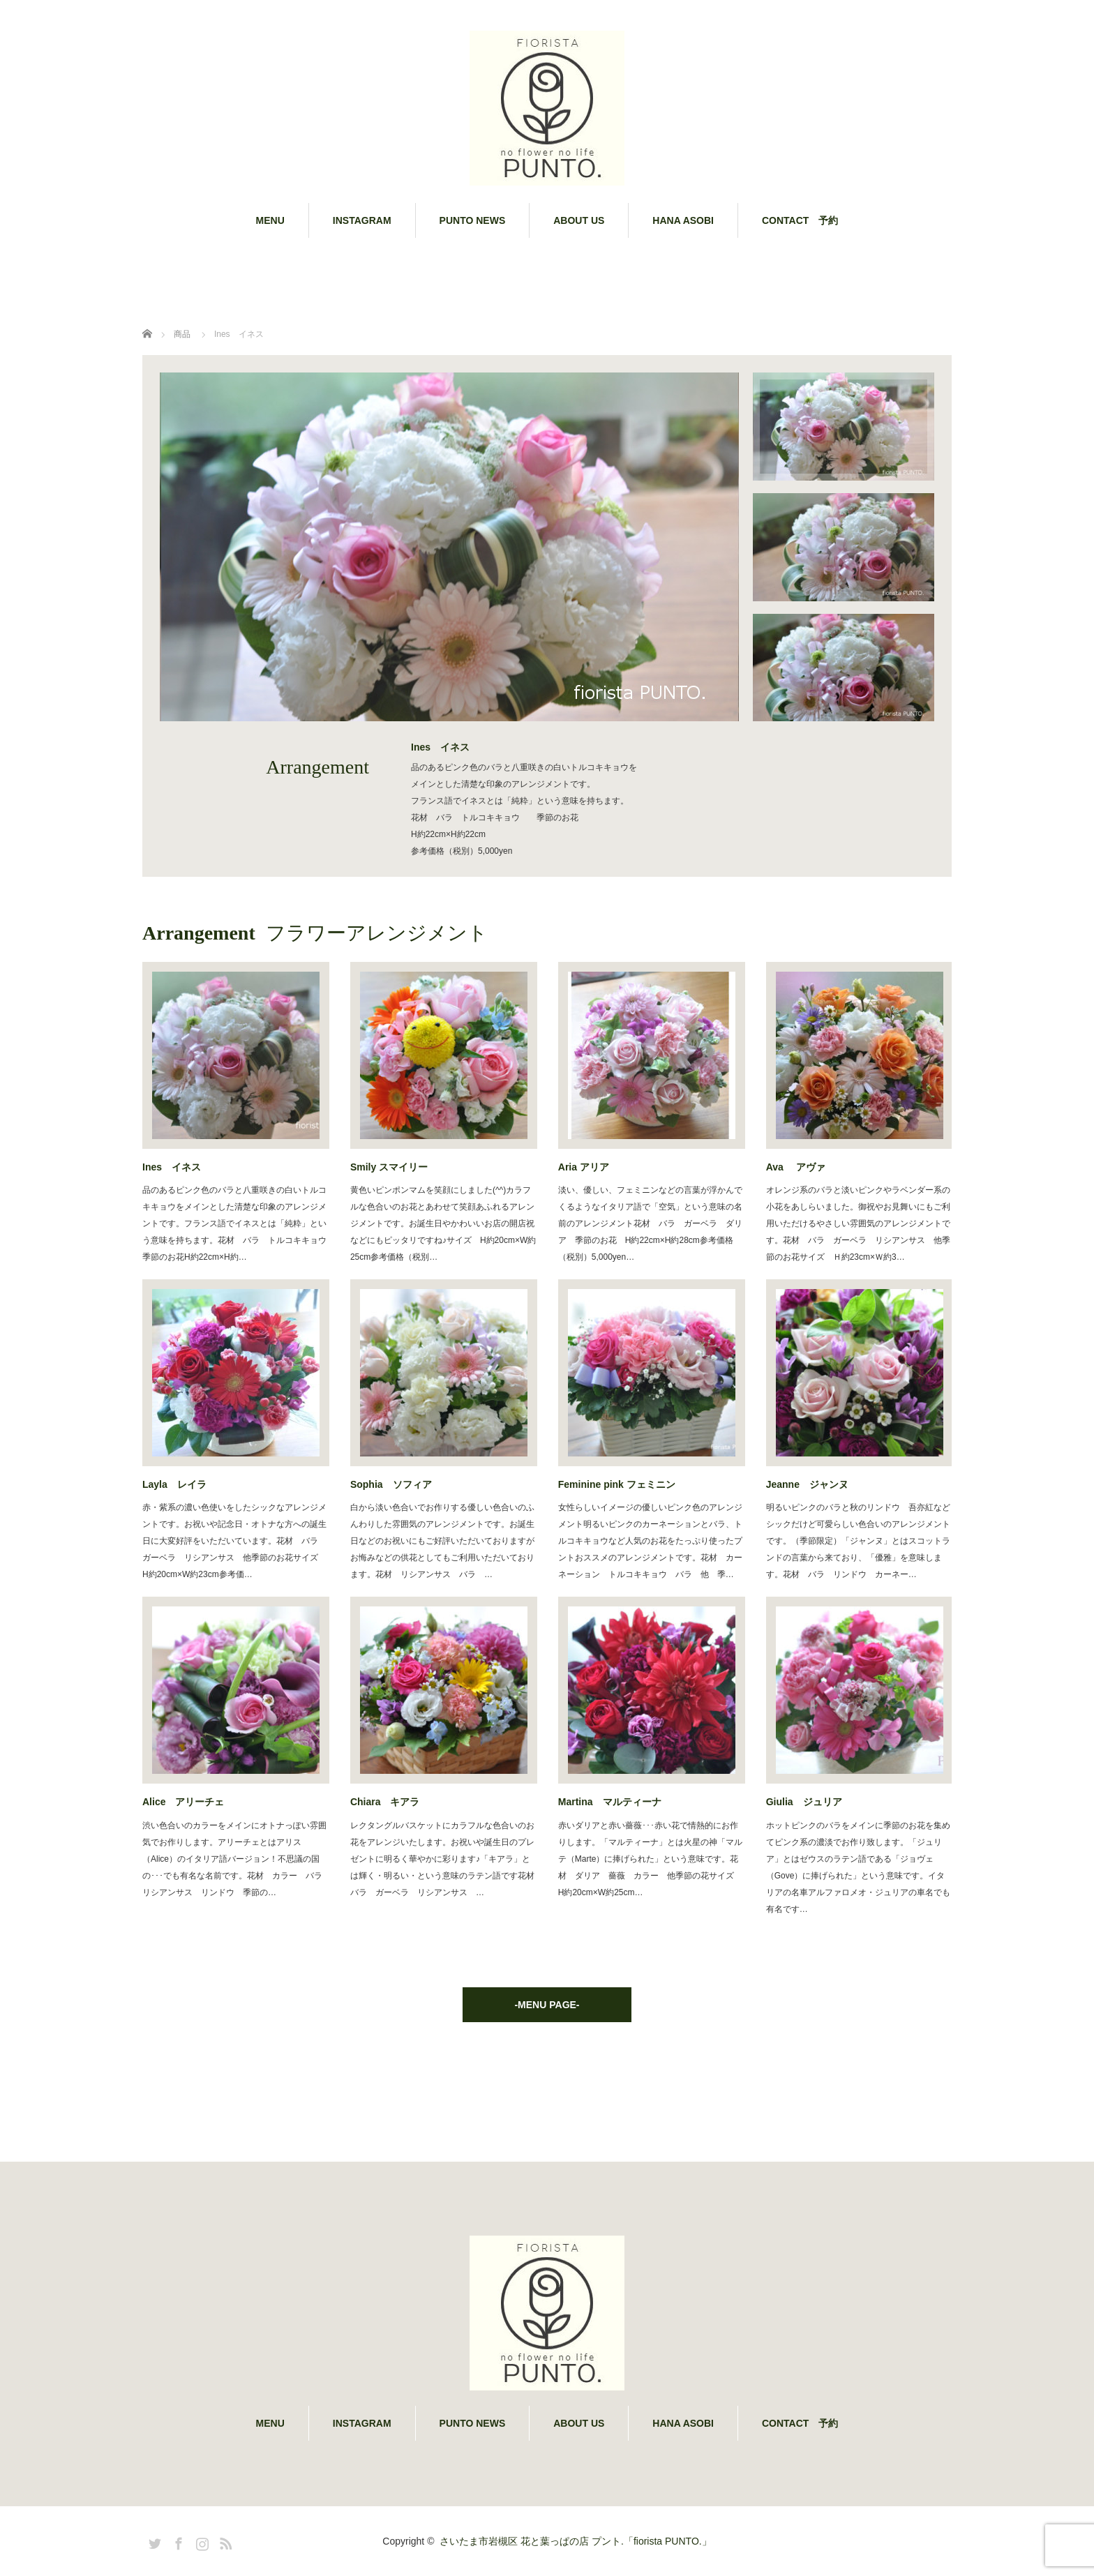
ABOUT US (578, 220)
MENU (270, 220)
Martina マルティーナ (609, 1801)
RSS (223, 2541)
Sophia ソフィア (391, 1484)
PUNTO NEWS (473, 220)
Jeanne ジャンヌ (807, 1484)
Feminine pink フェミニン (616, 1484)
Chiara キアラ (385, 1801)
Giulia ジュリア (804, 1801)
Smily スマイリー (389, 1167)
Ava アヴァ (795, 1167)
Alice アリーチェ (183, 1801)
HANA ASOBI (683, 220)
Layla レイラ (174, 1484)
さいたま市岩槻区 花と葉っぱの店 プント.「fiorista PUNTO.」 (575, 2541)
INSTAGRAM (362, 220)
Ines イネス (171, 1167)
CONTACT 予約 (800, 220)
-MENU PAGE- (546, 2004)
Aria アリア (583, 1167)
